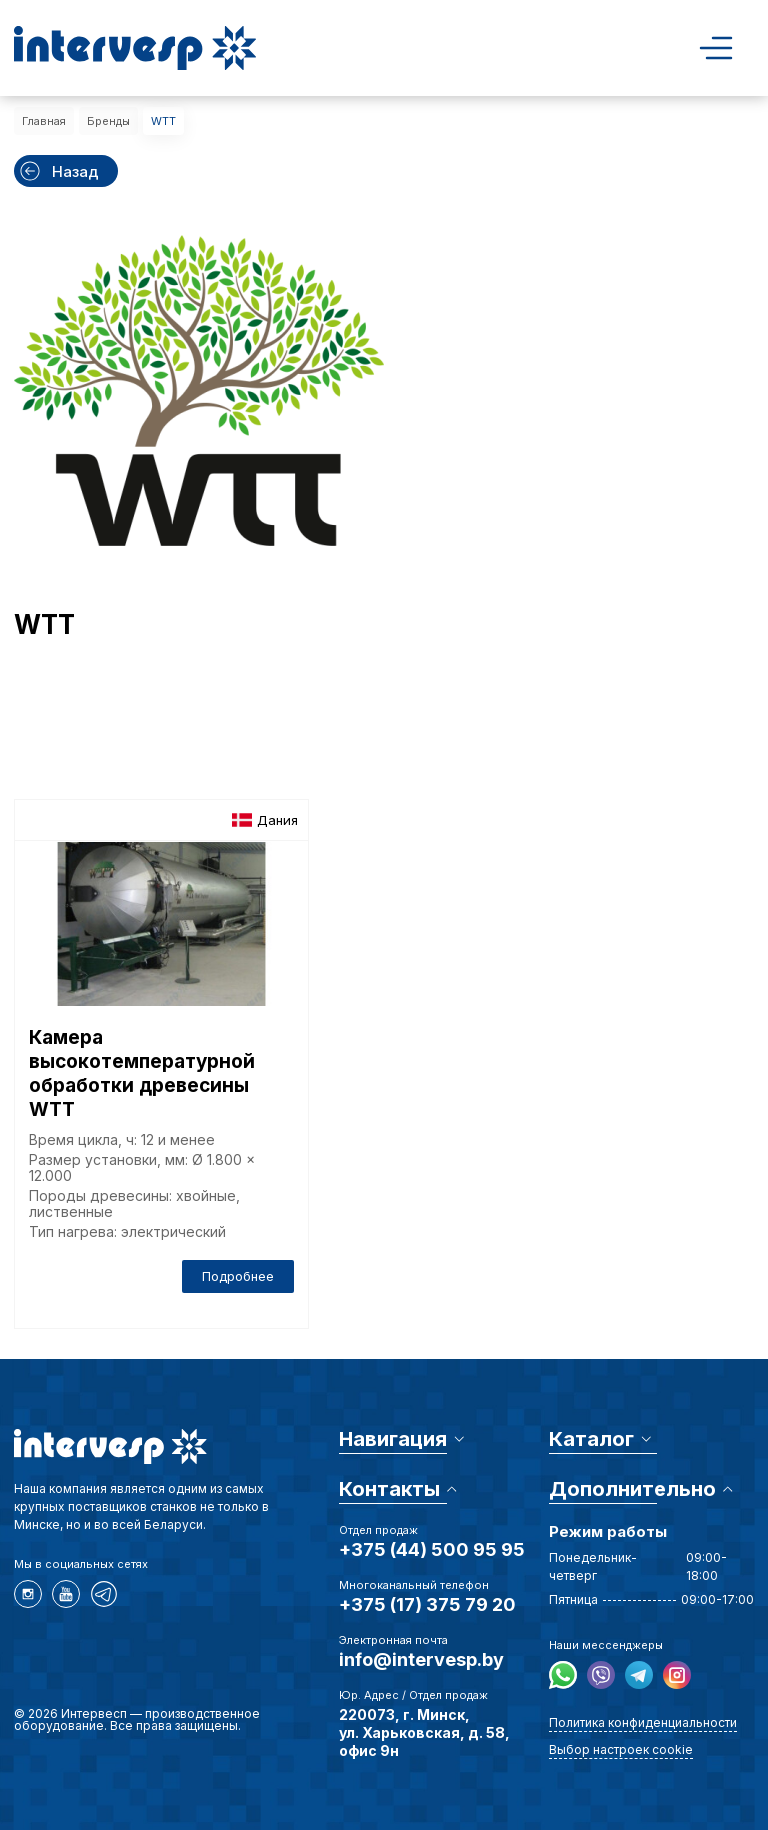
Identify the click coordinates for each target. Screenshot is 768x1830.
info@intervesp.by (421, 1659)
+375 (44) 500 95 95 (432, 1549)
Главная (44, 121)
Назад (58, 171)
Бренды (108, 121)
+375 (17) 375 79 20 (427, 1604)
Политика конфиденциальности (643, 1722)
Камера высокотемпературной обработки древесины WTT (142, 1073)
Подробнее (238, 1276)
